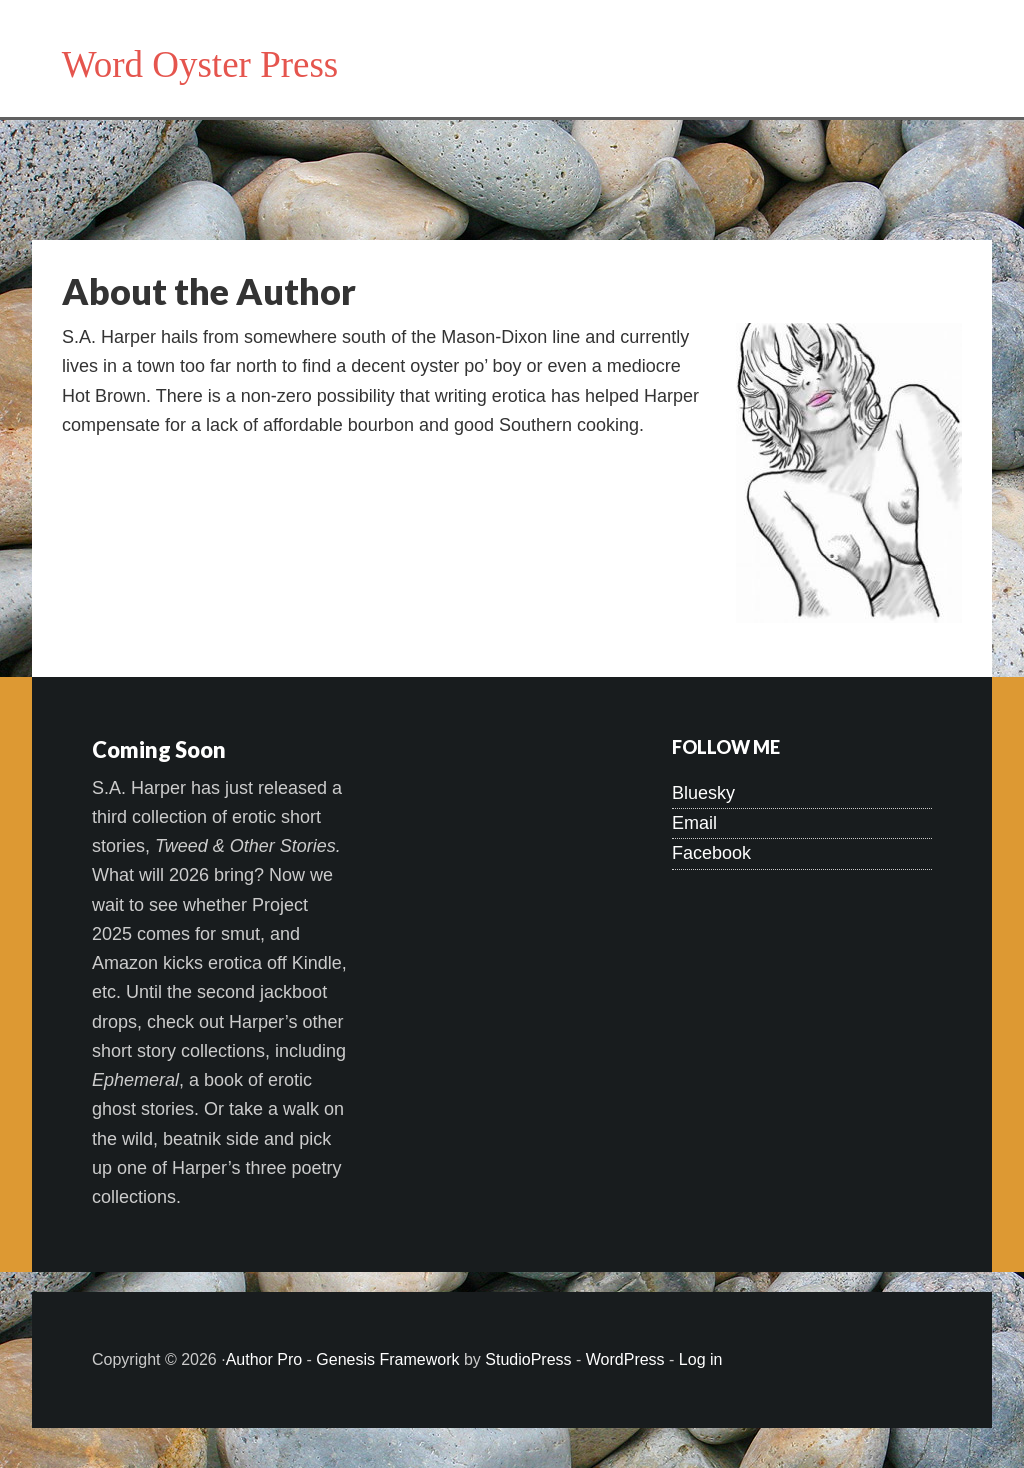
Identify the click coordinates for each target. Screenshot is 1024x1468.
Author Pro (264, 1359)
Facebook (711, 853)
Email (694, 823)
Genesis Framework (387, 1359)
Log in (701, 1359)
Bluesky (703, 793)
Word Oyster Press (200, 64)
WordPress (625, 1359)
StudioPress (528, 1359)
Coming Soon (159, 749)
